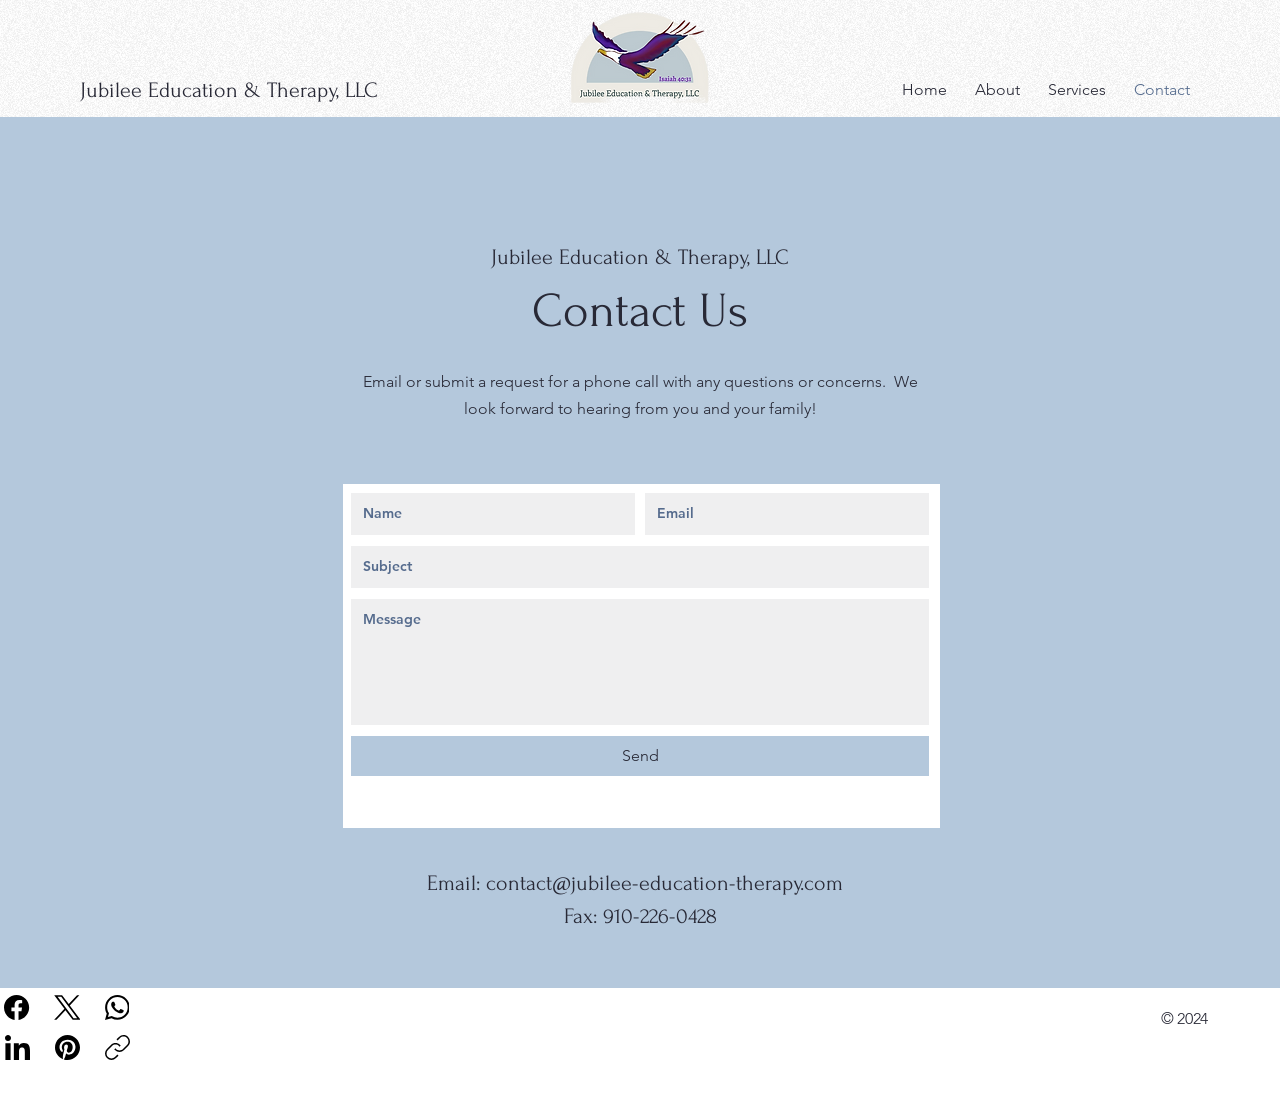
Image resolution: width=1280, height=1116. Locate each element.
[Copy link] (117, 1047)
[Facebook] (17, 1007)
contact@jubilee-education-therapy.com (664, 883)
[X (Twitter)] (67, 1007)
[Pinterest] (67, 1047)
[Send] (640, 756)
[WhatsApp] (117, 1007)
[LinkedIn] (17, 1047)
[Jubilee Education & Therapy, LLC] (258, 90)
